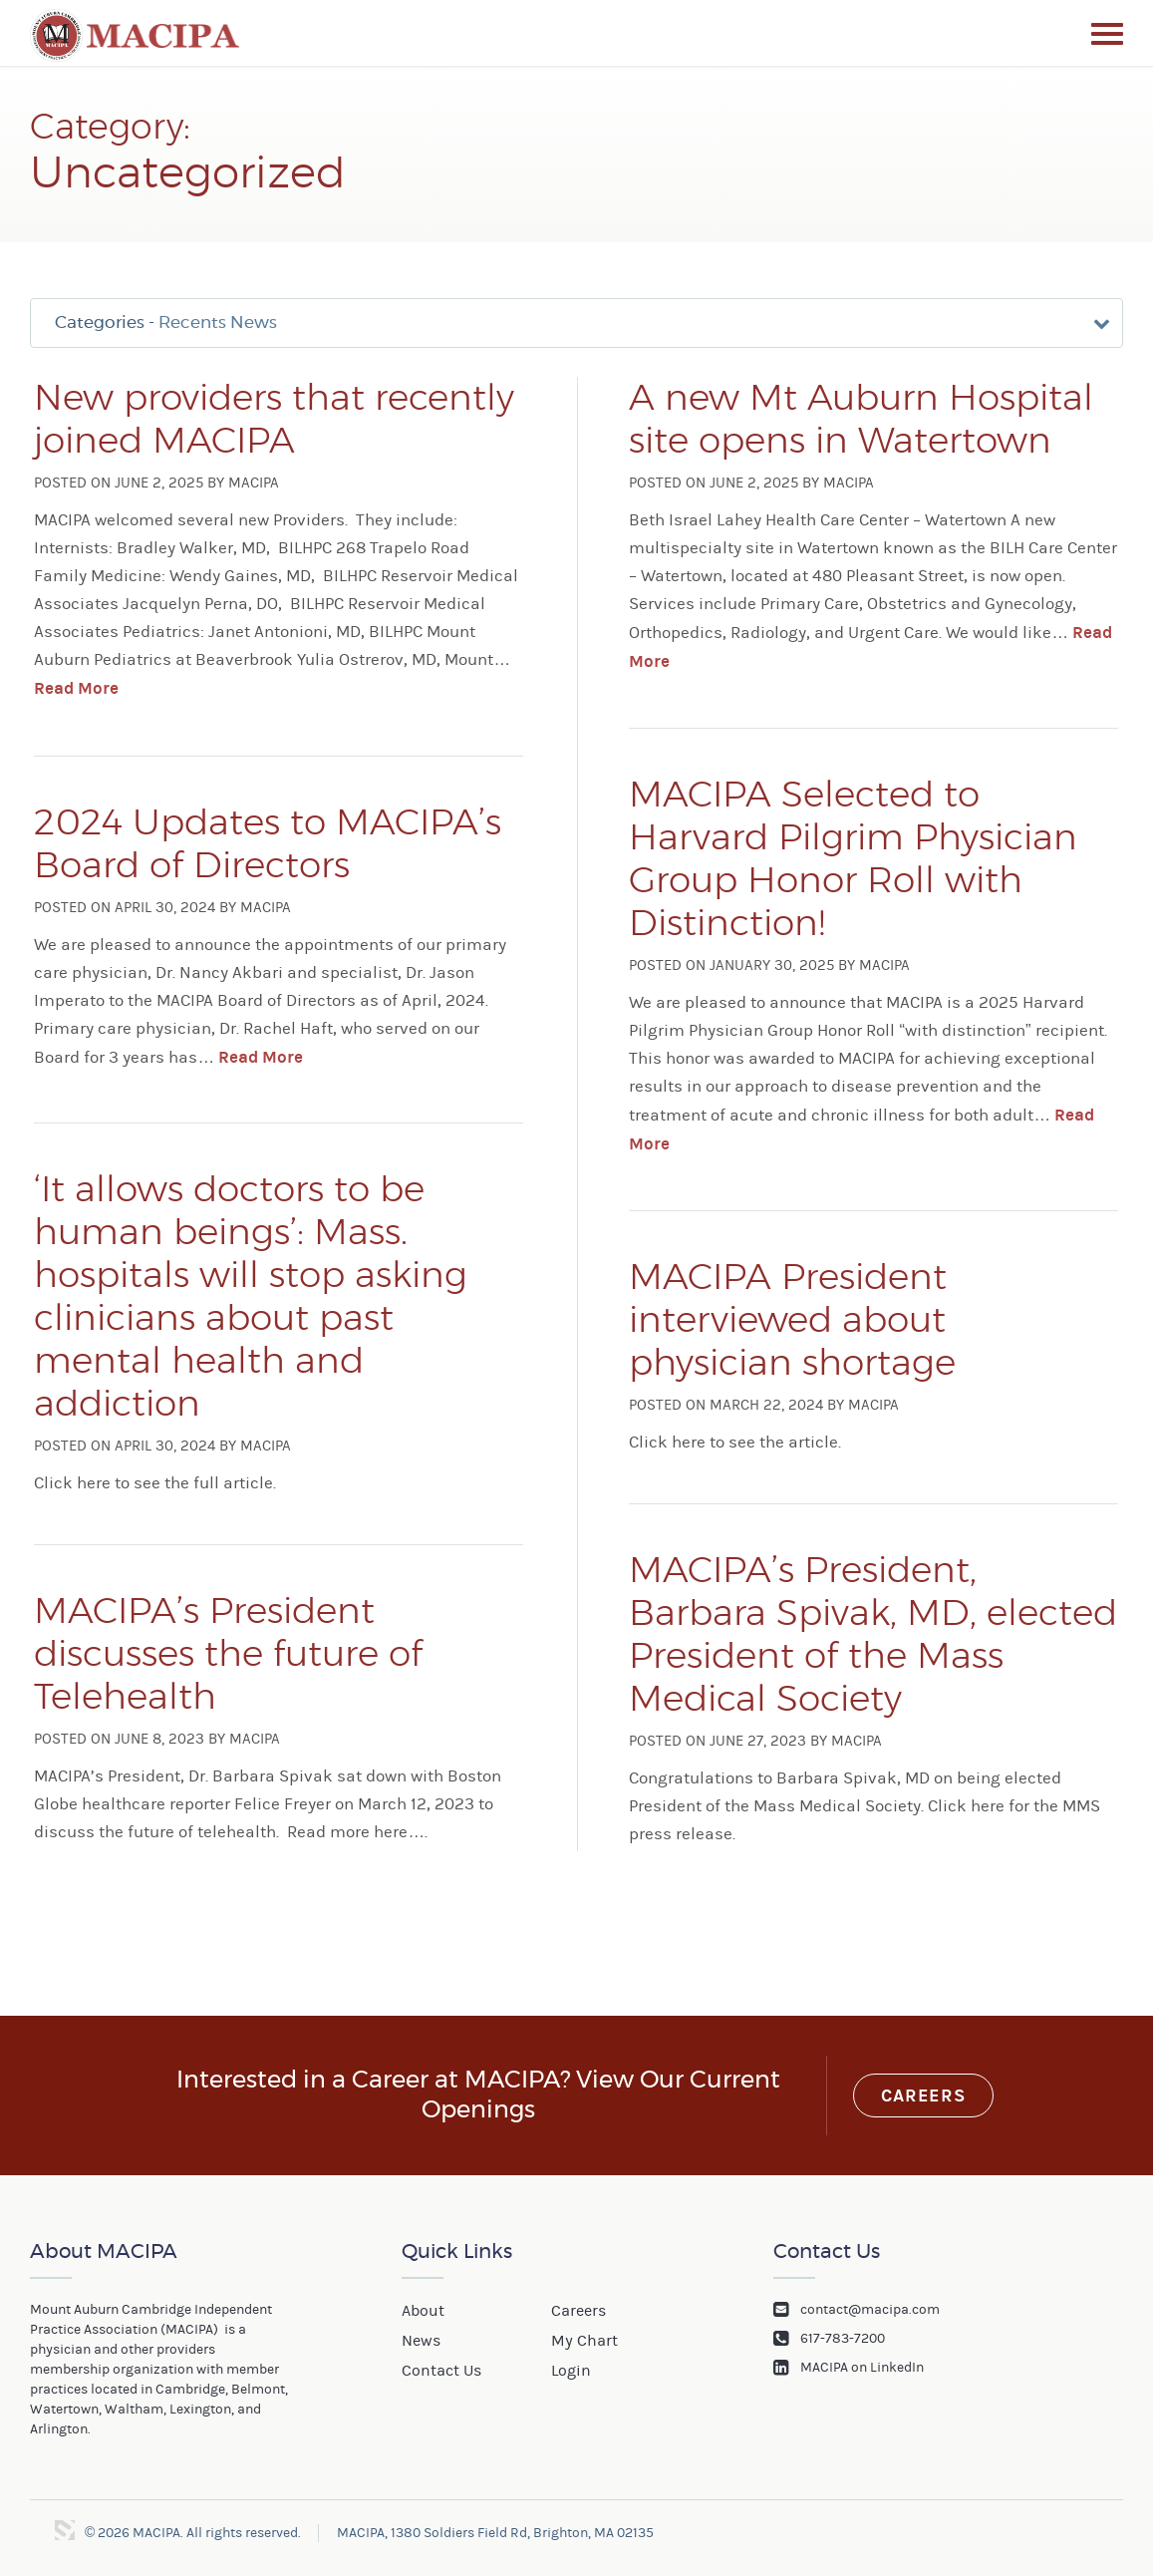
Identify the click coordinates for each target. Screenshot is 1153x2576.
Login (571, 2372)
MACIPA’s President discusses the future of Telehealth (228, 1658)
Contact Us (441, 2372)
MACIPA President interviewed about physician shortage (792, 1324)
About (423, 2314)
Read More (76, 697)
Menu (1107, 34)
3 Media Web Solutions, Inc (65, 2533)
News (421, 2343)
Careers (923, 2099)
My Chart (584, 2343)
